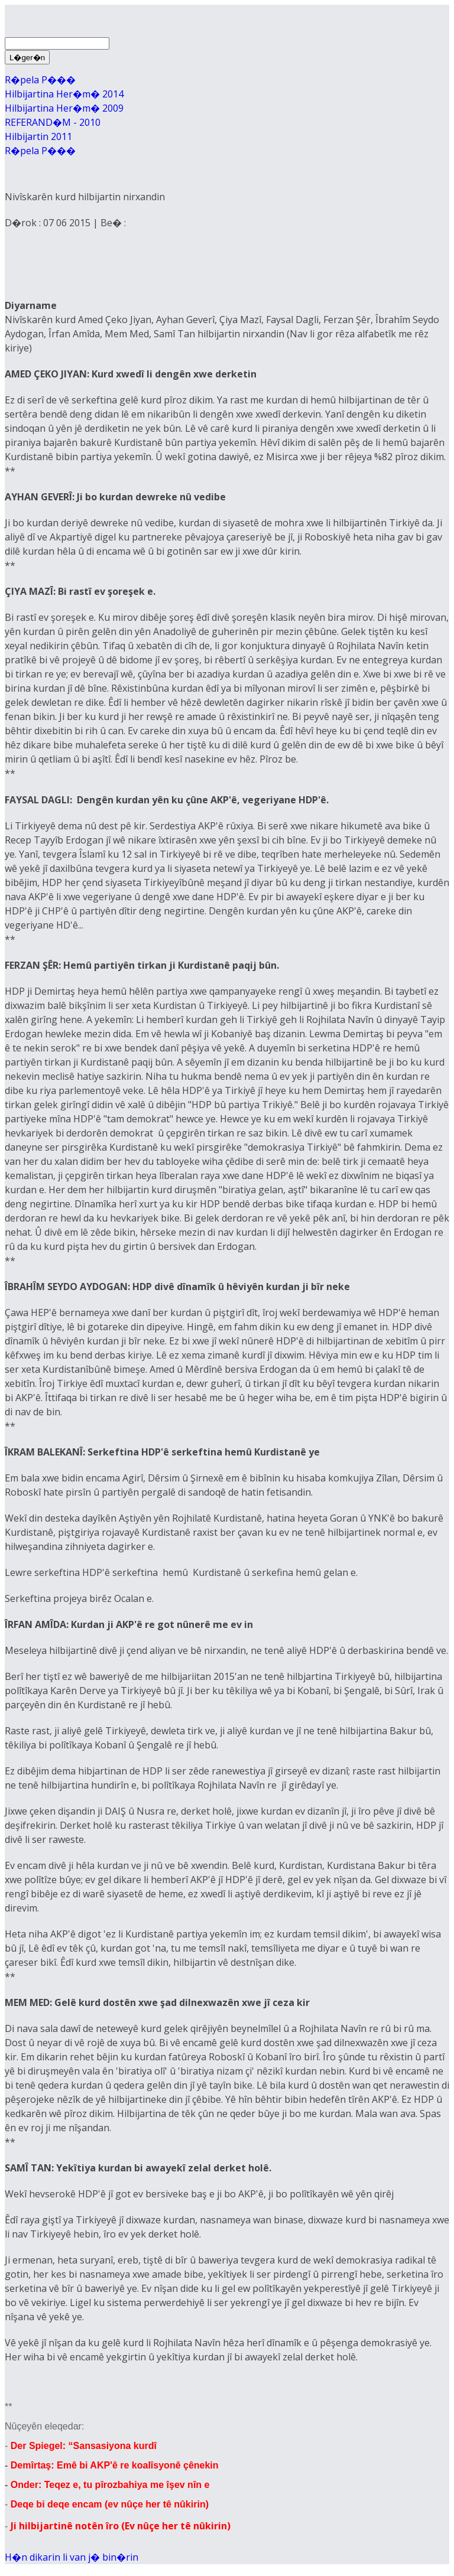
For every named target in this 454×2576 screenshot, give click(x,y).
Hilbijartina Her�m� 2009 (64, 108)
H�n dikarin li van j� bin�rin (71, 2557)
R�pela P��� (40, 79)
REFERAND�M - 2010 (52, 122)
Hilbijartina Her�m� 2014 (64, 93)
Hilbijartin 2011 (38, 136)
